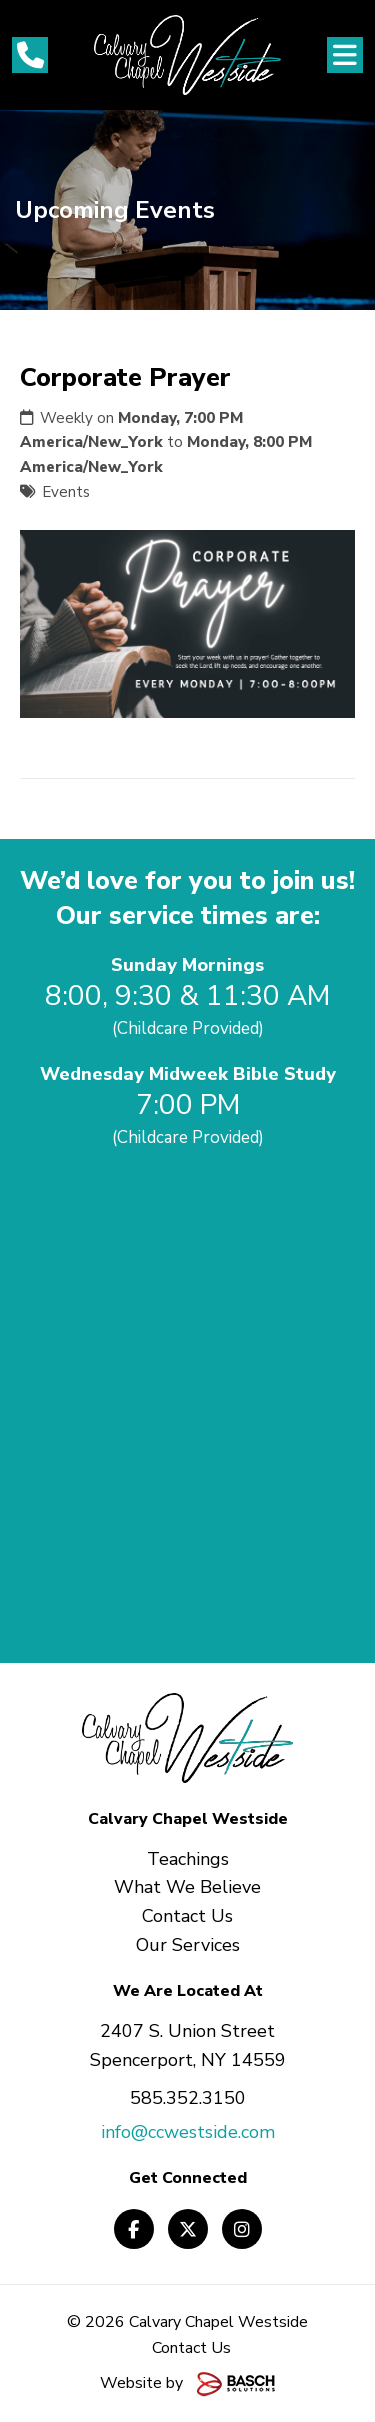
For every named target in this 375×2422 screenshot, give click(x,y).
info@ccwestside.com (188, 2132)
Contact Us (191, 2348)
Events (66, 492)
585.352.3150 (188, 2098)
